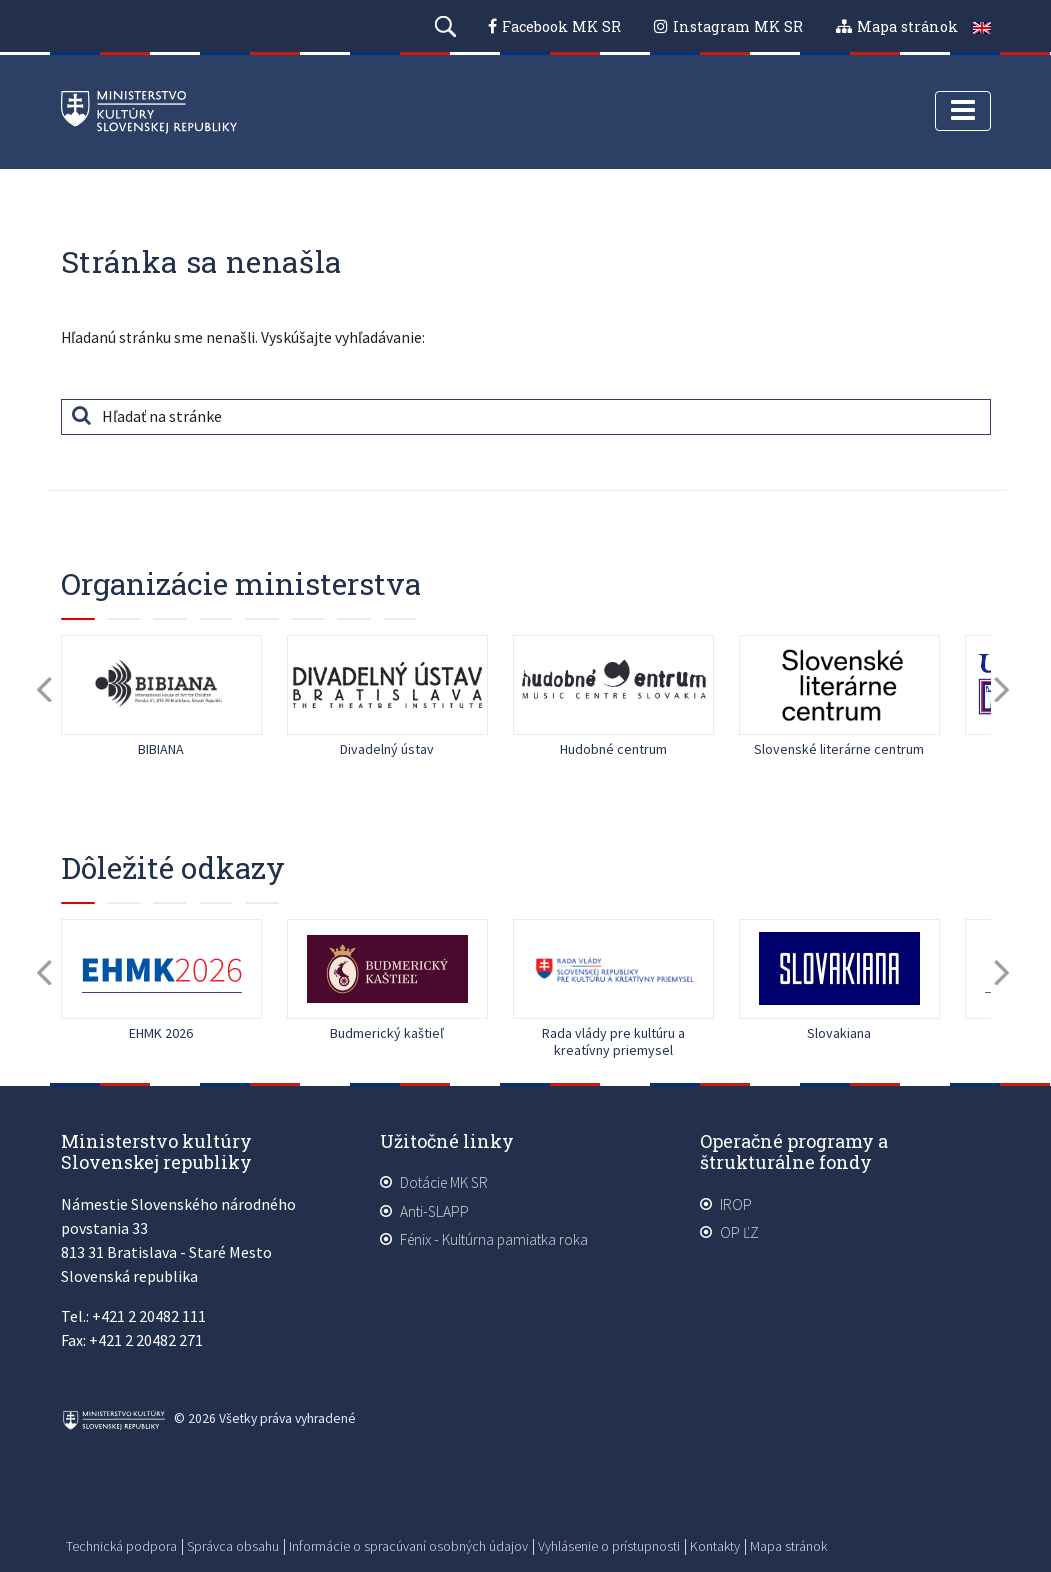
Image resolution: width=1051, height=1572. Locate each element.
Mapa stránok (907, 26)
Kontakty (715, 1546)
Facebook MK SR (561, 26)
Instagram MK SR (738, 26)
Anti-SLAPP (434, 1212)
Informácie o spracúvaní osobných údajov (408, 1546)
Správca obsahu (233, 1546)
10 (262, 904)
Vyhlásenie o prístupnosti (609, 1546)
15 (400, 620)
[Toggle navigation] (963, 113)
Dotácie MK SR (444, 1183)
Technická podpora (121, 1546)
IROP (736, 1205)
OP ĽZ (739, 1233)
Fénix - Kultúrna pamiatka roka (494, 1240)
